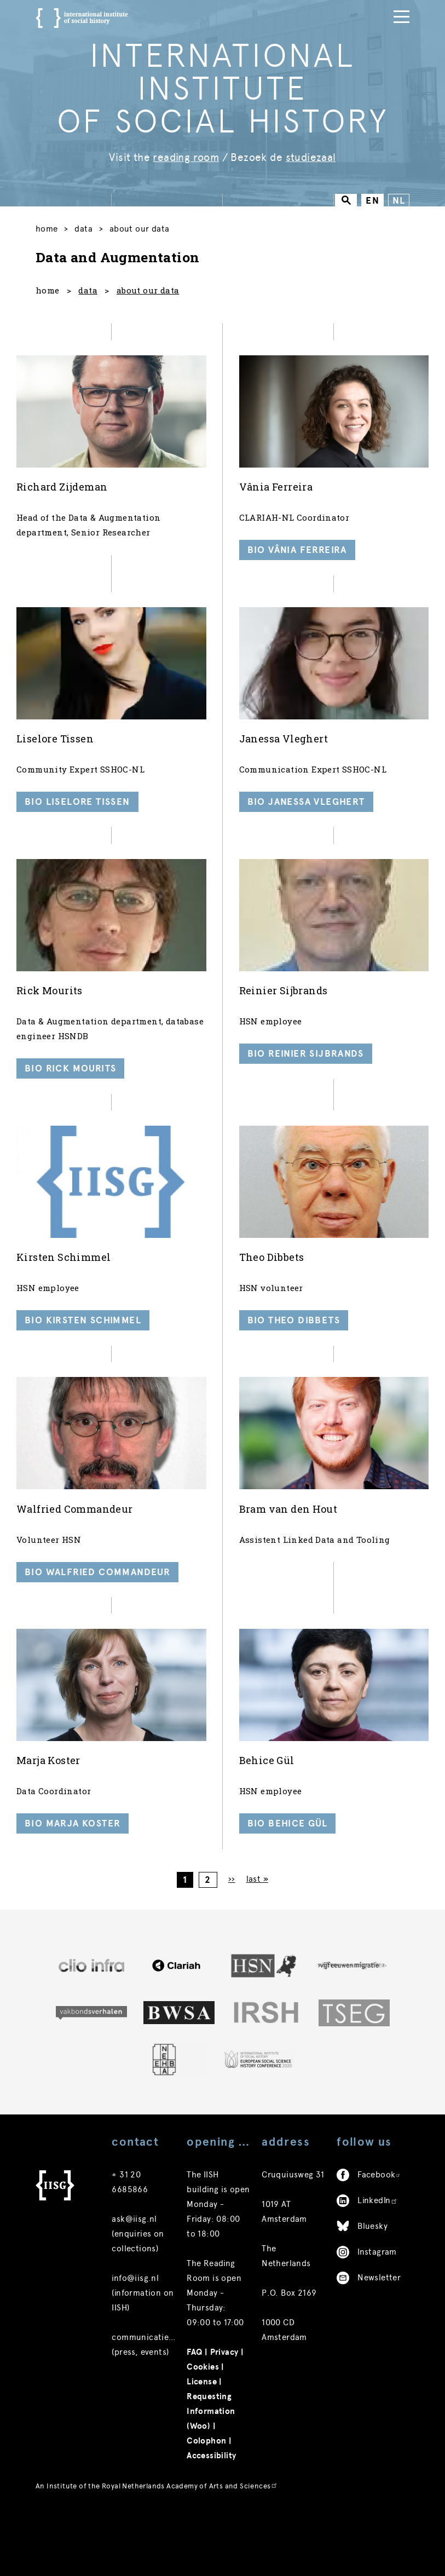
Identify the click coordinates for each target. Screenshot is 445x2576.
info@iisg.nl (135, 2307)
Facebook (379, 2203)
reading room (186, 157)
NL (398, 200)
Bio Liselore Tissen (77, 811)
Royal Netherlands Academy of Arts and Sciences (190, 2514)
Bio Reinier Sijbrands (305, 1066)
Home (47, 230)
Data (87, 230)
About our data (147, 230)
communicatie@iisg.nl (156, 2366)
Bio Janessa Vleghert (306, 811)
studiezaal (311, 157)
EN (372, 200)
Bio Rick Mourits (70, 1081)
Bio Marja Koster (72, 1847)
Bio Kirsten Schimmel (83, 1336)
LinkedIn (377, 2229)
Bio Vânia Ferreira (297, 556)
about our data (148, 293)
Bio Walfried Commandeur (97, 1592)
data (87, 293)
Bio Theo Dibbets (293, 1336)
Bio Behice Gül (287, 1847)
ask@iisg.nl (134, 2247)
